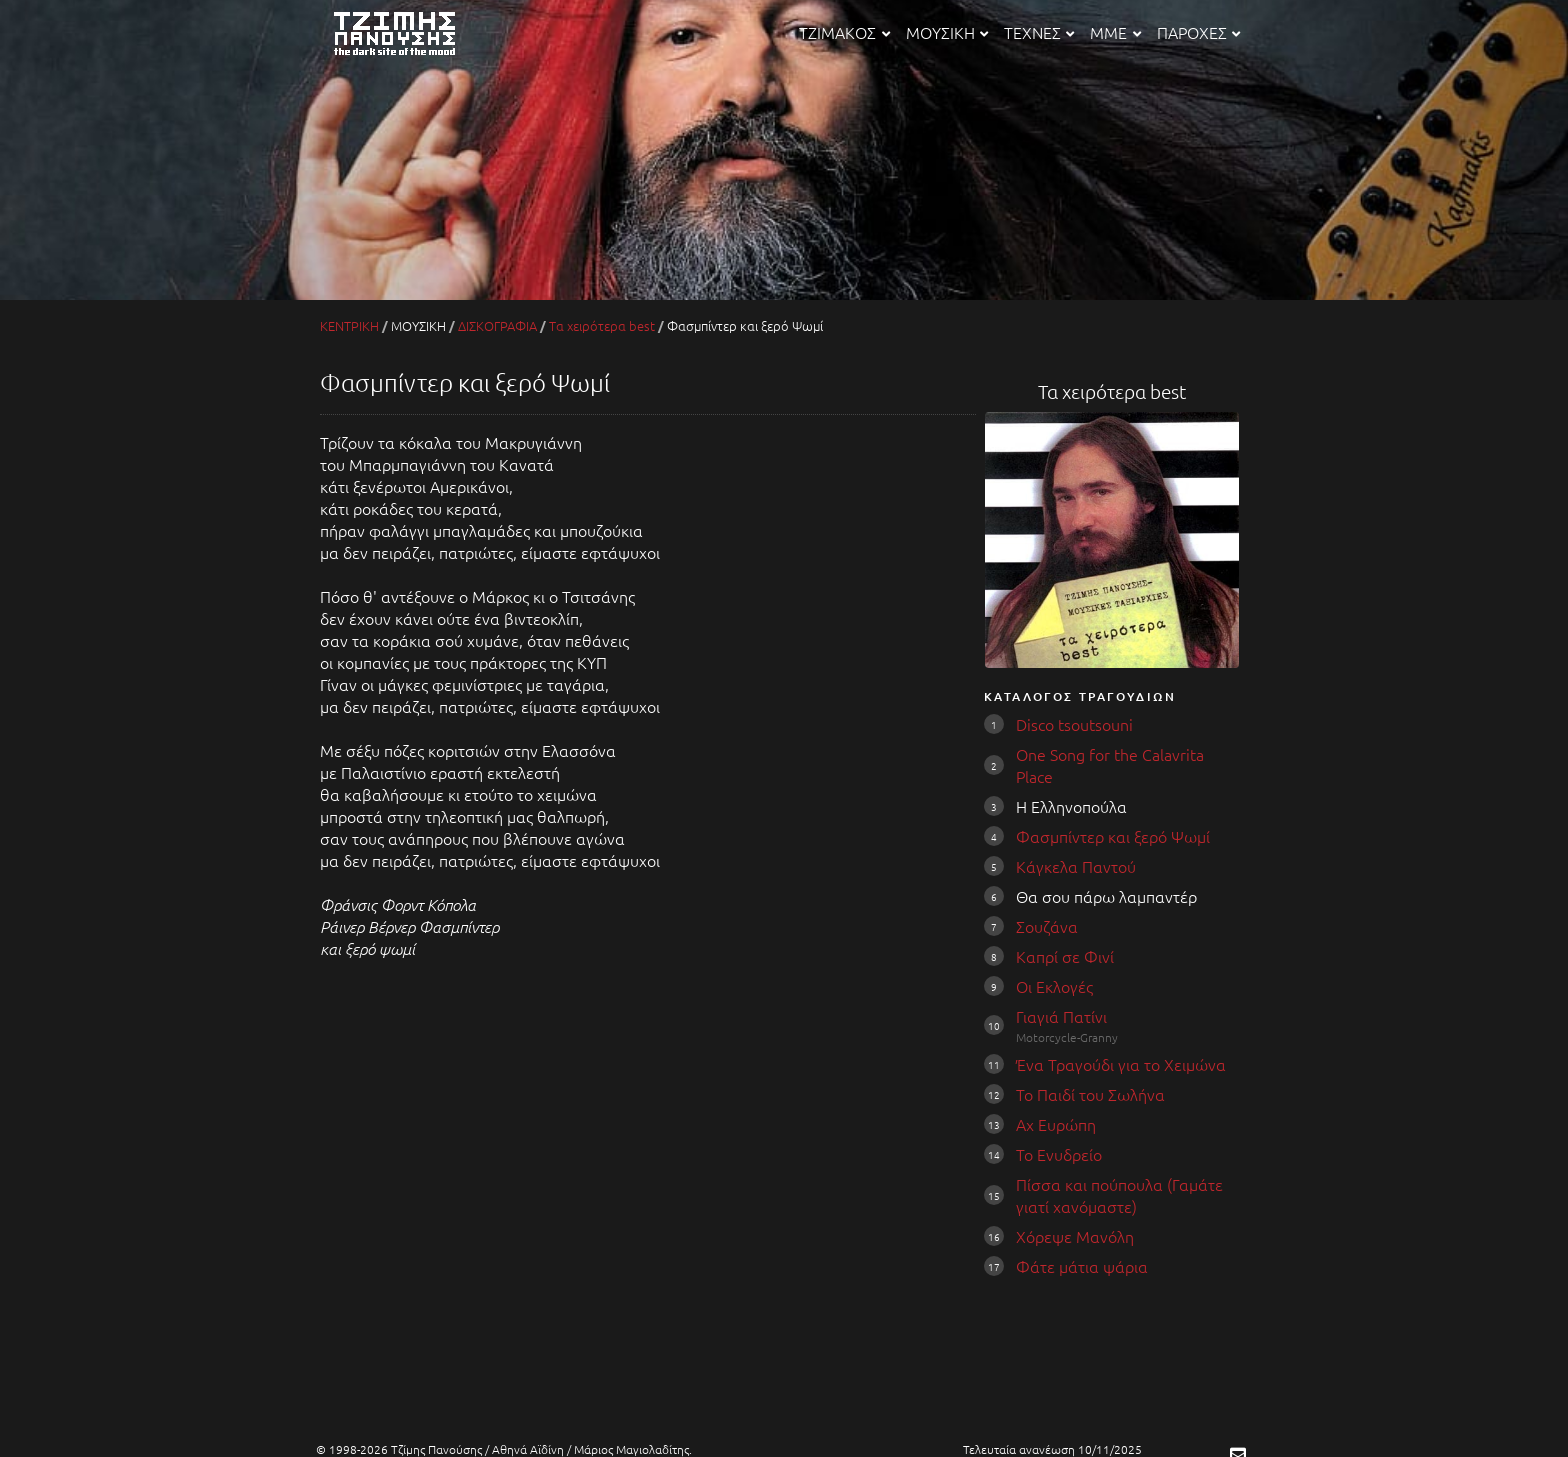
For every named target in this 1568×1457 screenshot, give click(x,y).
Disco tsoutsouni (1074, 724)
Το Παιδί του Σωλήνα (1090, 1094)
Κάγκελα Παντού (1076, 866)
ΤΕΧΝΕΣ (1039, 32)
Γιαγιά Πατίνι (1061, 1016)
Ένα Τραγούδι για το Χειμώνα (1121, 1064)
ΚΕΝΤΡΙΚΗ (349, 325)
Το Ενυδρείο (1059, 1154)
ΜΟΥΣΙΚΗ (947, 32)
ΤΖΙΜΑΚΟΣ (844, 32)
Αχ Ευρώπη (1056, 1124)
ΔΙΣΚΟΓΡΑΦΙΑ (497, 325)
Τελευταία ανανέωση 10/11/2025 (1052, 1449)
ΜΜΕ (1115, 32)
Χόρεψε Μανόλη (1075, 1236)
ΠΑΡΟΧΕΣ (1198, 32)
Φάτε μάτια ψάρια (1082, 1266)
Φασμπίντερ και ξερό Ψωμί (1113, 836)
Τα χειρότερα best (602, 325)
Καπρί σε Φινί (1065, 956)
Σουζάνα (1047, 926)
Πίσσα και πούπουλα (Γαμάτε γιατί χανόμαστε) (1119, 1195)
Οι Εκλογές (1054, 986)
